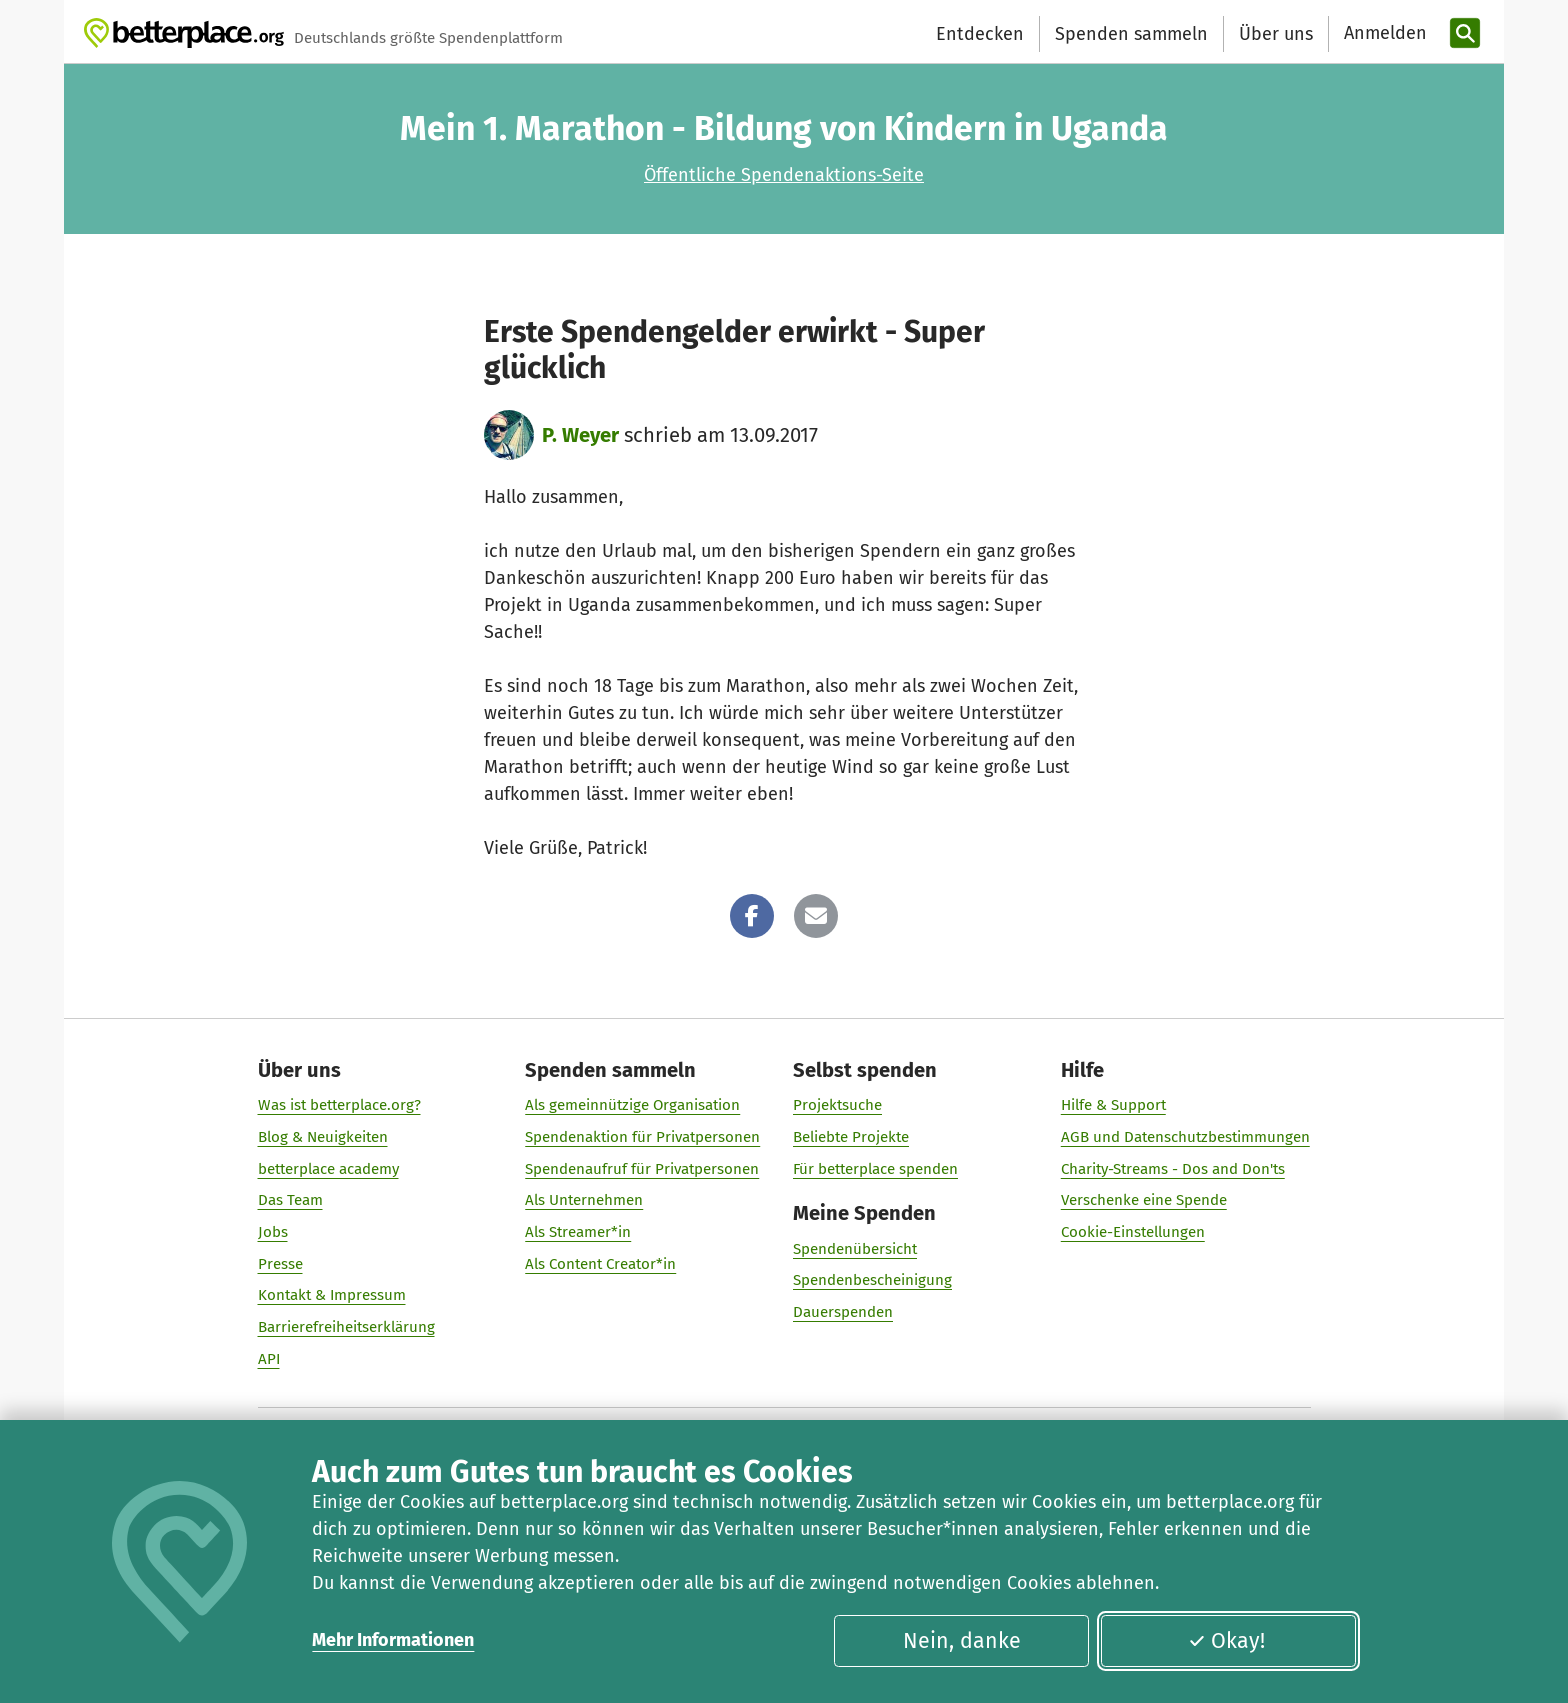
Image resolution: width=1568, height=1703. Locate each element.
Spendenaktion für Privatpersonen (642, 1137)
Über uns (1276, 34)
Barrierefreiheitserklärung (346, 1327)
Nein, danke (962, 1641)
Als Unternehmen (584, 1200)
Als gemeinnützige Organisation (632, 1105)
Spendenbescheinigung (872, 1280)
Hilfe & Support (1113, 1105)
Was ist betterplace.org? (339, 1105)
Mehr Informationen (393, 1640)
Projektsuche (837, 1105)
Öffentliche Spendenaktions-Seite (784, 175)
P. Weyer (580, 435)
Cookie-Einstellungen (1133, 1232)
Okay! (1226, 1641)
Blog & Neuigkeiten (323, 1137)
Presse (280, 1264)
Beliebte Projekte (851, 1137)
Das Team (290, 1200)
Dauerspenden (843, 1312)
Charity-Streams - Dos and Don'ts (1173, 1169)
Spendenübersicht (855, 1249)
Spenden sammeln (1131, 34)
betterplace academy (328, 1169)
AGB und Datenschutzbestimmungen (1185, 1137)
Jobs (273, 1232)
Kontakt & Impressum (332, 1295)
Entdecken (980, 34)
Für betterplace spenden (875, 1169)
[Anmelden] (1383, 33)
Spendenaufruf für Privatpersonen (642, 1169)
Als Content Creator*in (600, 1264)
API (269, 1359)
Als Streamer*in (578, 1232)
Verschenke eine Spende (1144, 1200)
